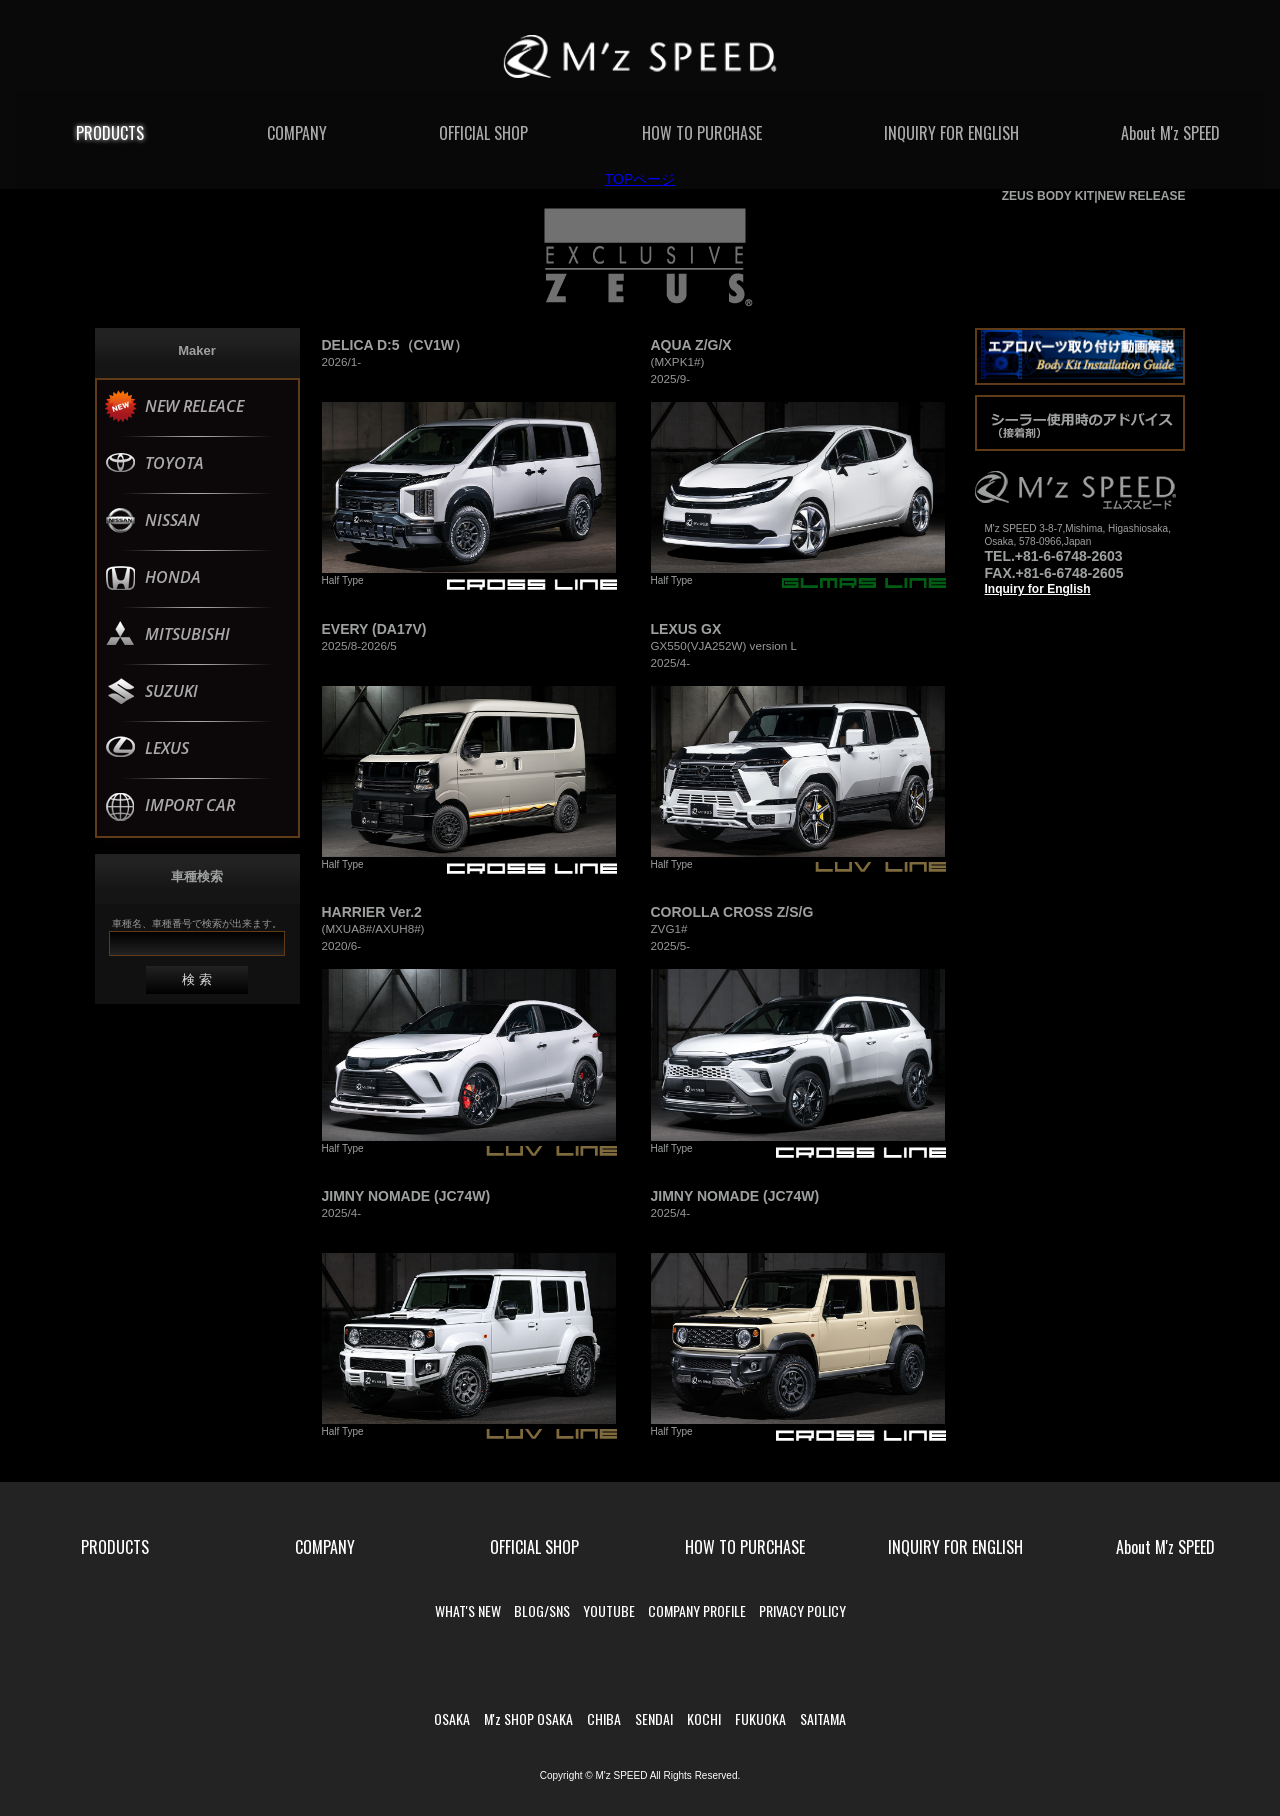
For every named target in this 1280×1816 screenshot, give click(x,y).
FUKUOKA (760, 1718)
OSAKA (452, 1718)
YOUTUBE (609, 1610)
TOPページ (640, 179)
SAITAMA (823, 1718)
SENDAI (654, 1718)
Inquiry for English (1038, 589)
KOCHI (704, 1718)
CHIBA (604, 1718)
